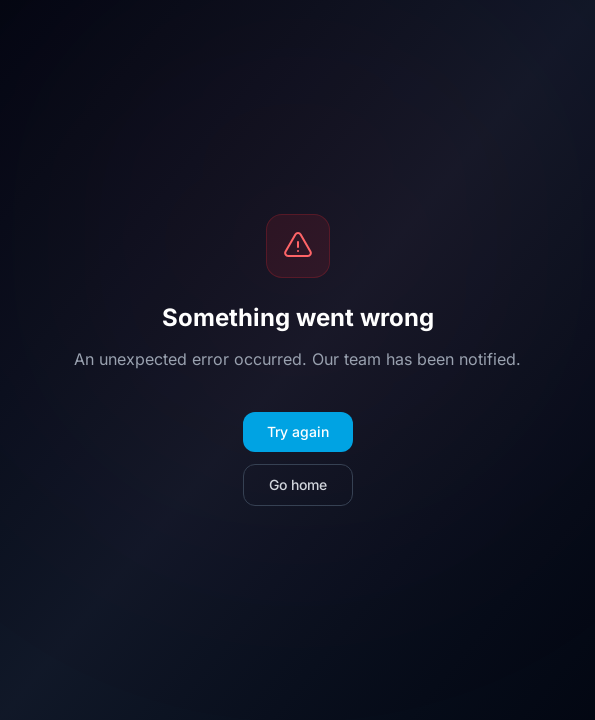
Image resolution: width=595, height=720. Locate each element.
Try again (298, 431)
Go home (298, 484)
